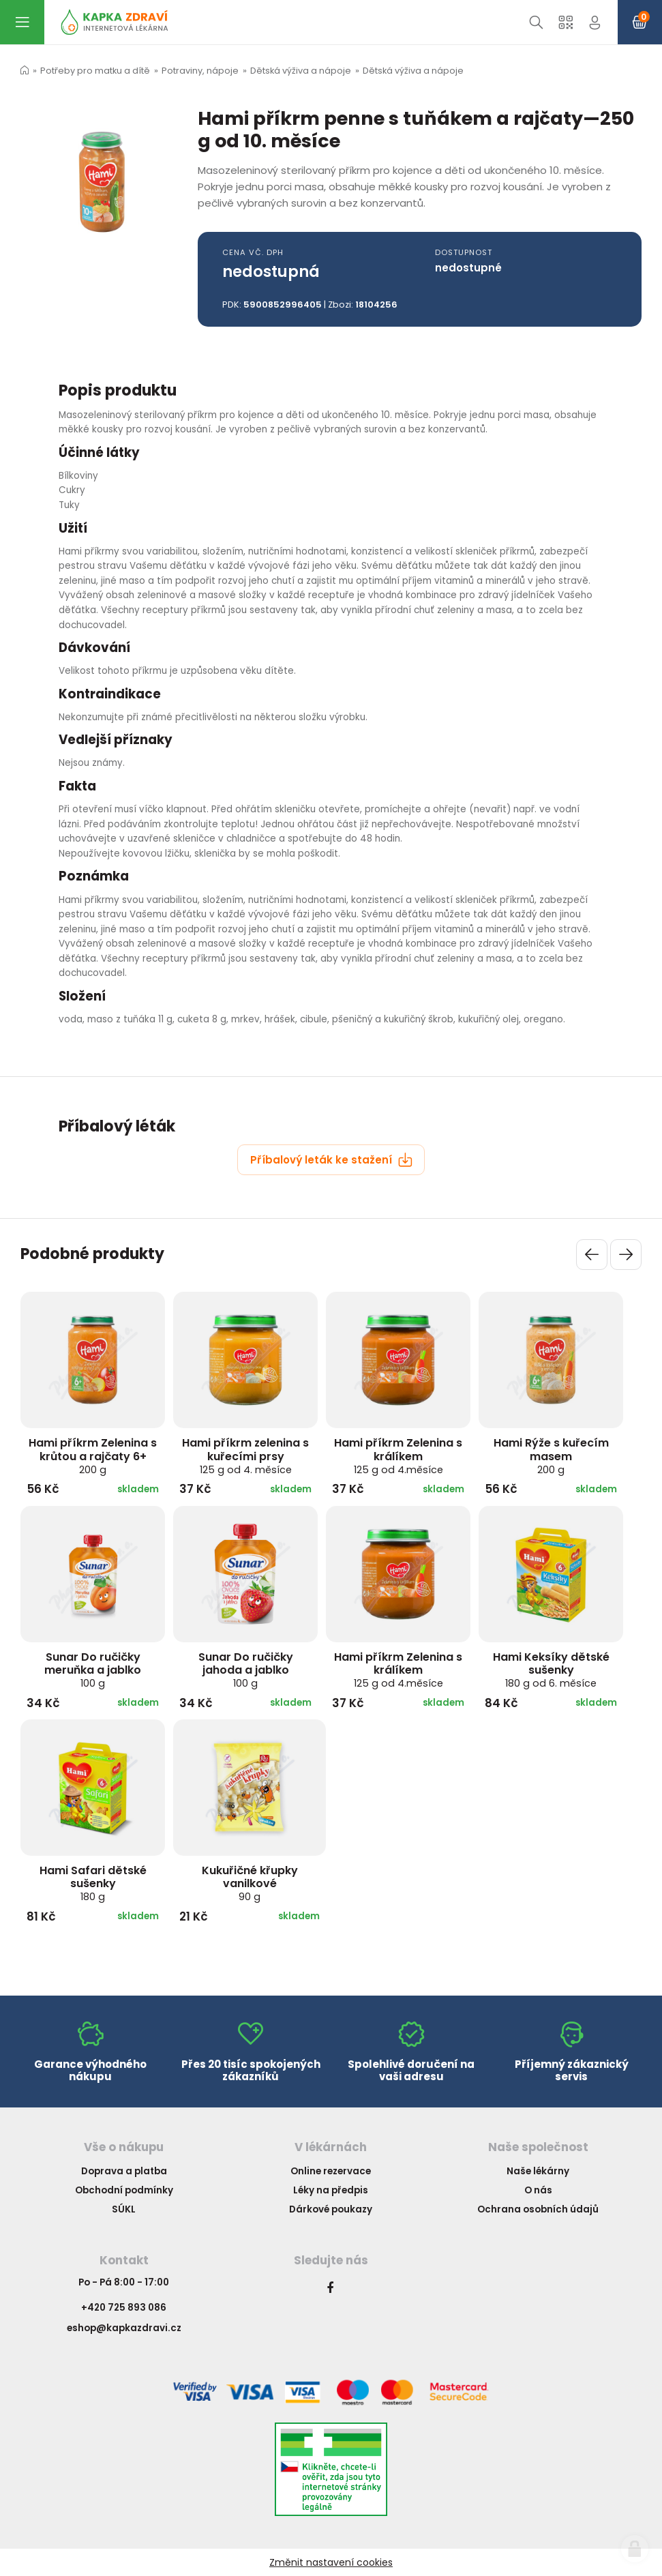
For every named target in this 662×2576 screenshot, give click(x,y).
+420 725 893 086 (123, 2307)
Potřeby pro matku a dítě (95, 70)
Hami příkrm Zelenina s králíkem (398, 1455)
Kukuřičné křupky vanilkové (250, 1883)
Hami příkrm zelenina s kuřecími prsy (245, 1455)
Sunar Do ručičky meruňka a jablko (92, 1669)
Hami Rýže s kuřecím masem (551, 1455)
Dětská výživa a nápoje (300, 70)
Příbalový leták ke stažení (331, 1160)
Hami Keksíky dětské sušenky (551, 1669)
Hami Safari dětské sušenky (93, 1883)
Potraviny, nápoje (200, 70)
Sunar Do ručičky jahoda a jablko (245, 1669)
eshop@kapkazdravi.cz (124, 2328)
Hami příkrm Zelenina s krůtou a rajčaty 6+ (93, 1455)
